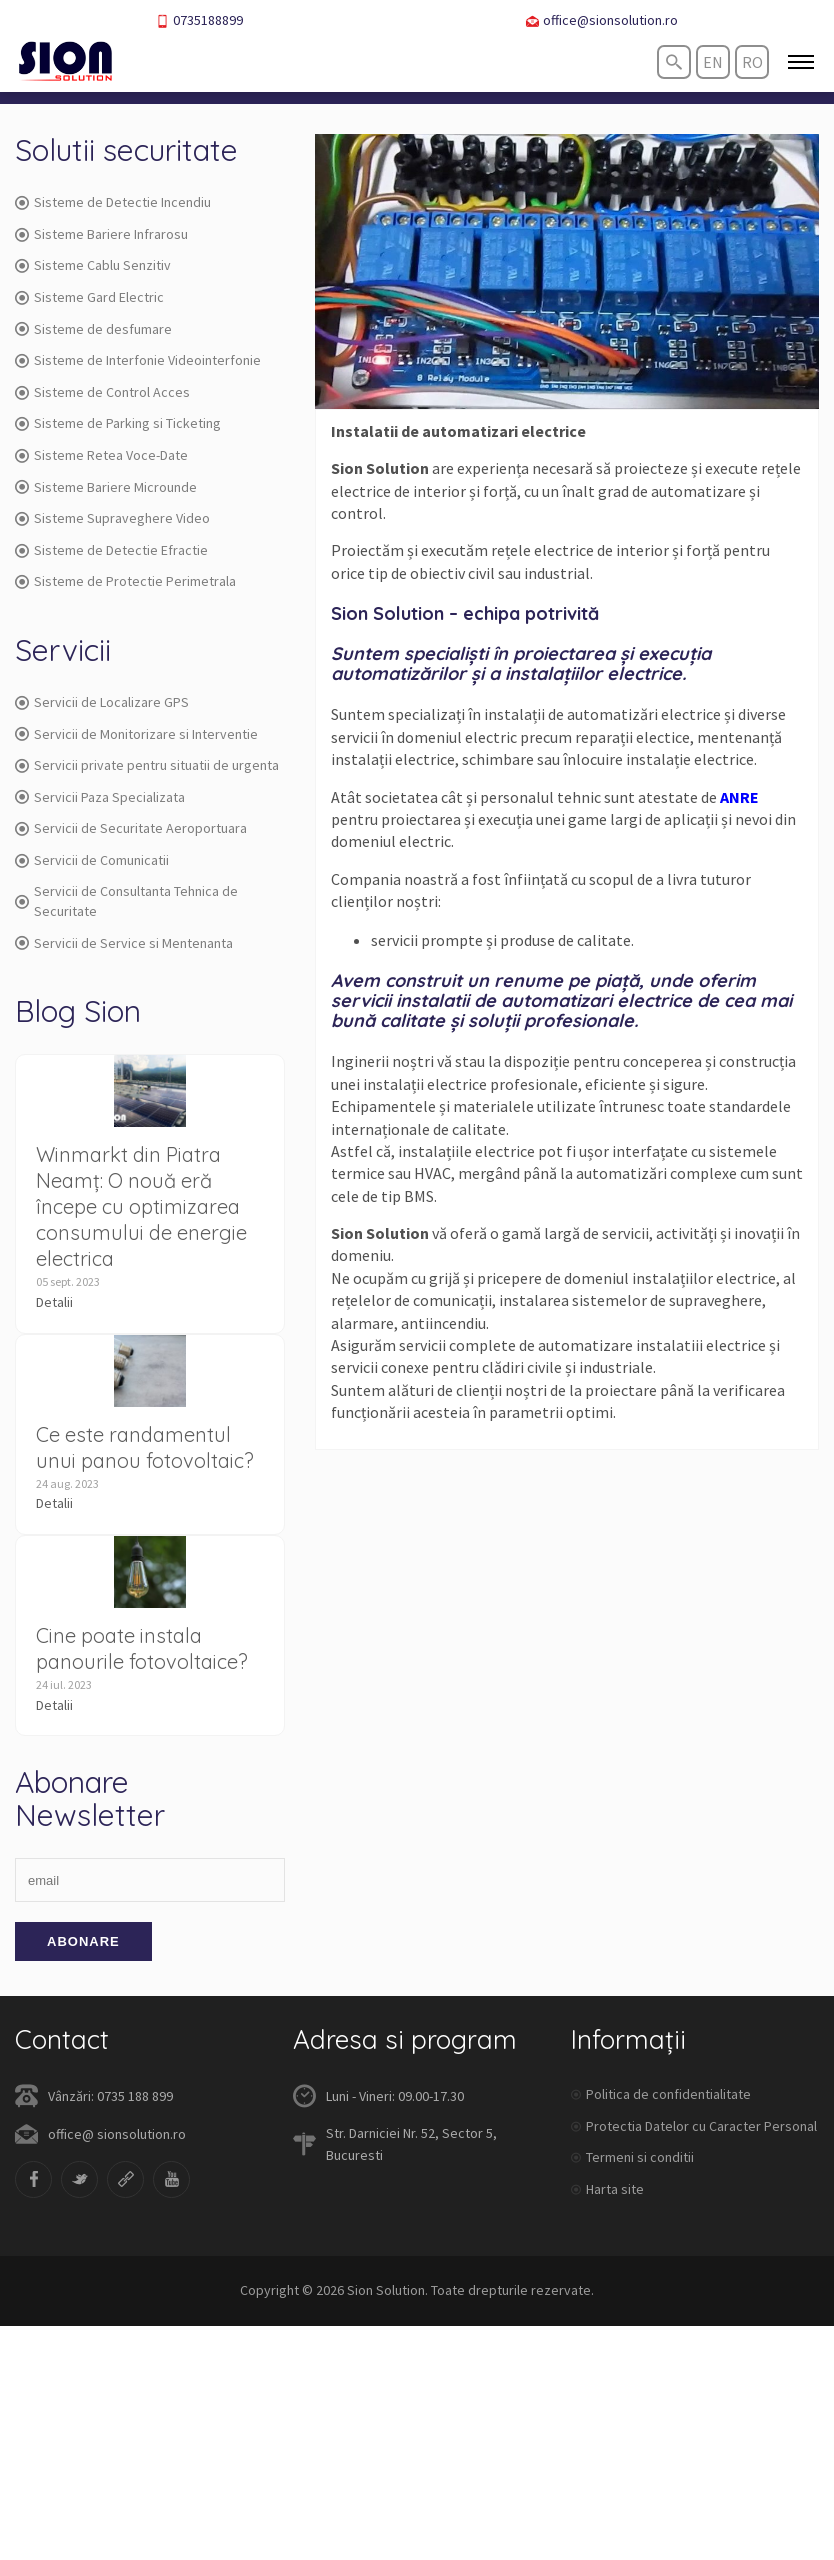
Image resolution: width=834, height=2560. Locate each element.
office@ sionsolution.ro (117, 2134)
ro (752, 62)
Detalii (54, 1302)
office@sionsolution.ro (602, 21)
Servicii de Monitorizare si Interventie (136, 734)
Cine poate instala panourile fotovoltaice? (142, 1648)
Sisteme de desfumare (93, 329)
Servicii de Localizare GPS (102, 702)
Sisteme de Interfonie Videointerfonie (138, 360)
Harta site (615, 2189)
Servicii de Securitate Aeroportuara (131, 828)
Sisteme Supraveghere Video (112, 518)
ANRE (739, 797)
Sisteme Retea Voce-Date (101, 455)
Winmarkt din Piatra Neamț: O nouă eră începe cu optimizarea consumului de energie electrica (141, 1206)
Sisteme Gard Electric (89, 297)
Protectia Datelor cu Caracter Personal (701, 2126)
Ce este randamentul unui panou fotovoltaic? (145, 1447)
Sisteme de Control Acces (102, 392)
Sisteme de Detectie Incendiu (113, 202)
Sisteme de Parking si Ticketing (118, 423)
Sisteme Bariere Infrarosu (101, 234)
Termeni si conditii (640, 2157)
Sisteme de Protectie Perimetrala (125, 581)
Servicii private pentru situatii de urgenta (147, 765)
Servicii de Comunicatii (92, 860)
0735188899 (199, 21)
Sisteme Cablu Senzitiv (93, 265)
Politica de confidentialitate (668, 2094)
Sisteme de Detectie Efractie (111, 550)
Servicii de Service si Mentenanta (124, 943)
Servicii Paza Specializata (100, 797)
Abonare (83, 1941)
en (713, 62)
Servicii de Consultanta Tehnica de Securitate (126, 901)
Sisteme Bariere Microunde (106, 487)
